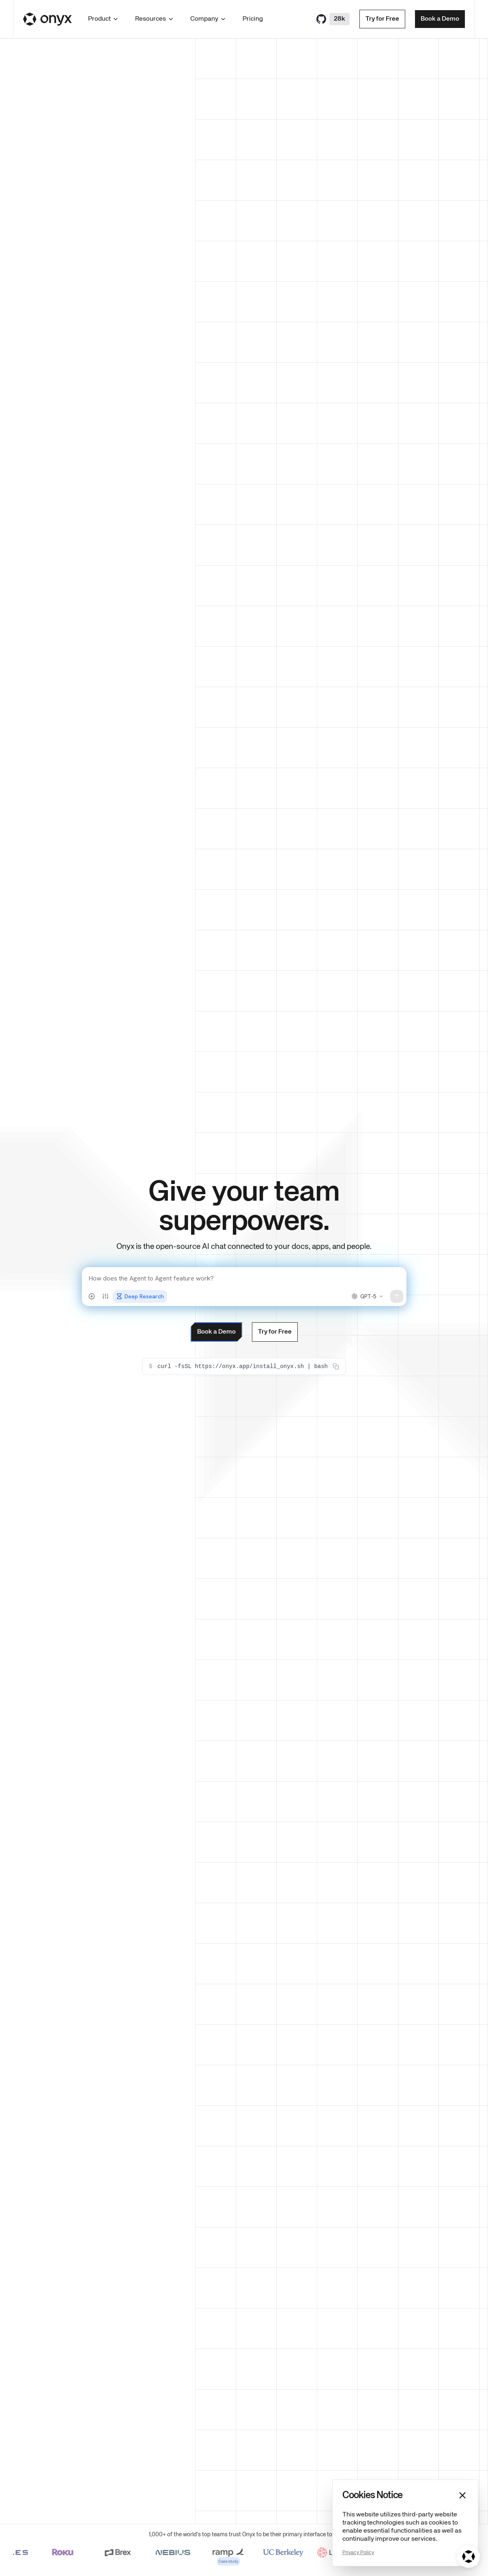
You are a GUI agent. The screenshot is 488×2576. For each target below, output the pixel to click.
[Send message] (396, 1296)
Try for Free (382, 19)
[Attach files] (91, 1296)
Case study (238, 2561)
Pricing (253, 19)
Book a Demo (440, 19)
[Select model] (367, 1296)
